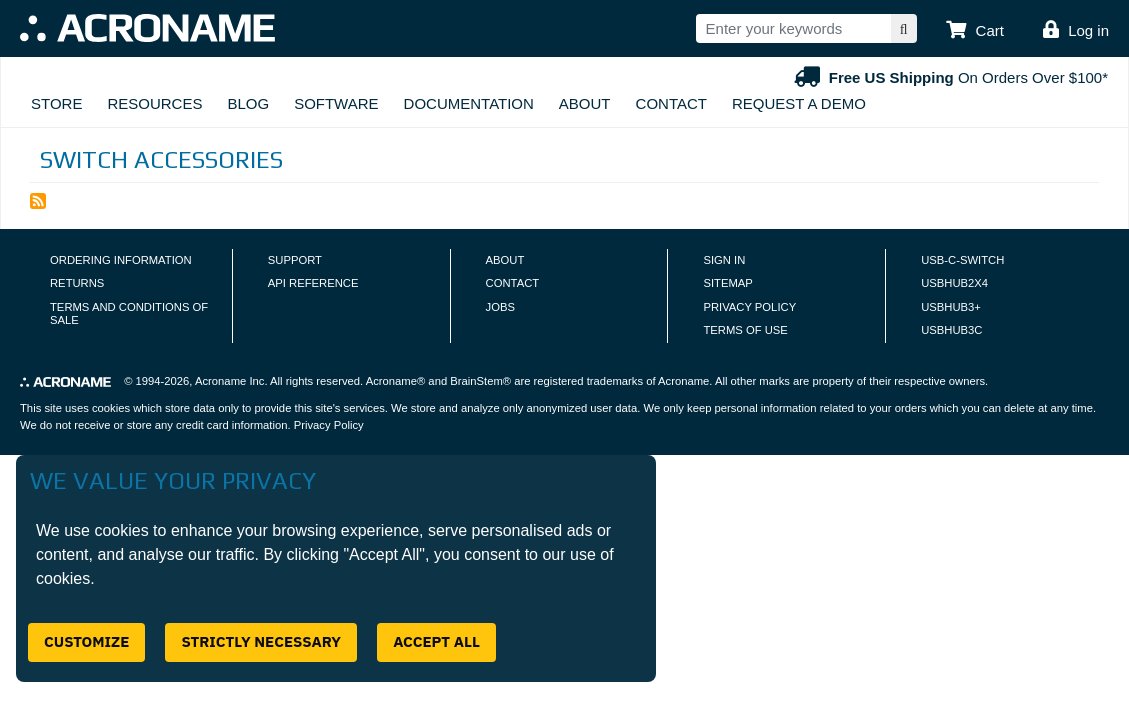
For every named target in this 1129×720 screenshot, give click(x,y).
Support (295, 260)
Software (336, 103)
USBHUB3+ (951, 307)
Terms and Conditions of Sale (129, 314)
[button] (975, 31)
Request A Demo (799, 103)
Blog (248, 103)
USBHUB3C (951, 330)
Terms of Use (745, 330)
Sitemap (727, 283)
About (585, 103)
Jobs (500, 307)
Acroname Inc (229, 381)
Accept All (436, 641)
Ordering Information (121, 260)
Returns (77, 283)
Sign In (724, 260)
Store (56, 103)
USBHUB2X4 (954, 283)
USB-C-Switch (962, 260)
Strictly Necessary (261, 641)
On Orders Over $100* (949, 77)
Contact (671, 103)
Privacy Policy (749, 307)
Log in (1088, 30)
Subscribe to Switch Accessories (38, 201)
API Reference (313, 283)
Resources (154, 103)
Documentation (469, 103)
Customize (86, 641)
